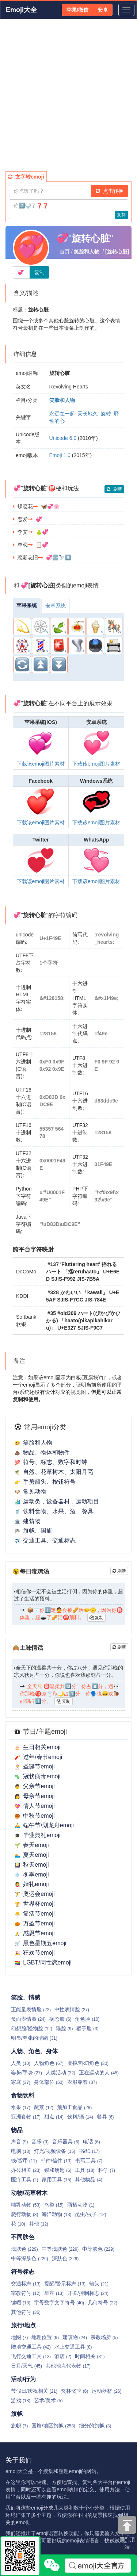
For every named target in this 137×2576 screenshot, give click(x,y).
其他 (38, 2224)
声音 (19, 2141)
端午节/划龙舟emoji (44, 1825)
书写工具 (88, 2160)
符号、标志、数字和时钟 (51, 1462)
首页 (65, 251)
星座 (54, 2293)
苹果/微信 (77, 10)
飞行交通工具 (31, 2356)
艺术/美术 (48, 2400)
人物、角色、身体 (34, 2051)
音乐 (39, 2141)
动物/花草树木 (29, 2193)
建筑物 (28, 1521)
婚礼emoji (32, 1884)
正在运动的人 (99, 2072)
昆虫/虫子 (90, 2214)
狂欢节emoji (34, 1953)
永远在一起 (62, 414)
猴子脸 (87, 2028)
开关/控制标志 (88, 2293)
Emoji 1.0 (60, 455)
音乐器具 (65, 2141)
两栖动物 (80, 2205)
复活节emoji (34, 1913)
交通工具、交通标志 (45, 1540)
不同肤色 (22, 2237)
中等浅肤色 (60, 2249)
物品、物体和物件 (42, 1452)
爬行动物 (24, 2214)
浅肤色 (24, 2249)
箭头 (99, 2283)
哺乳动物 (26, 2205)
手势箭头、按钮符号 (45, 1482)
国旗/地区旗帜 (53, 2426)
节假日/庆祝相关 (34, 2391)
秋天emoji (32, 1865)
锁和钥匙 (57, 2170)
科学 (106, 2170)
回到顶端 (127, 2533)
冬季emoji (32, 1874)
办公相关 (26, 2170)
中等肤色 (98, 2249)
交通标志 (26, 2283)
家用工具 (56, 2179)
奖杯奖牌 (74, 2391)
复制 (121, 214)
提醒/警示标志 (64, 2283)
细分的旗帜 (95, 2426)
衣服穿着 (82, 2082)
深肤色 (65, 2258)
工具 (84, 2170)
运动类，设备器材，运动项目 (57, 1501)
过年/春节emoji (38, 1757)
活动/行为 (23, 2379)
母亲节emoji (34, 1796)
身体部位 (49, 2082)
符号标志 (22, 2272)
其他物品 (88, 2179)
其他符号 (26, 2312)
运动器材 (106, 2391)
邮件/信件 (56, 2160)
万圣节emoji (34, 1923)
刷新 (114, 489)
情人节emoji (34, 1806)
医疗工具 (24, 2179)
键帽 (20, 2302)
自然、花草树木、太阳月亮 (54, 1472)
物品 (17, 2130)
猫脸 (64, 2028)
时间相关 (89, 2356)
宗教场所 (104, 2337)
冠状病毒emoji (37, 1776)
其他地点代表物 (68, 2366)
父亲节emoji (34, 1786)
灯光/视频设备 (54, 2151)
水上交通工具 (73, 2347)
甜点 (54, 2117)
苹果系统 (26, 605)
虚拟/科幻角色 (88, 2063)
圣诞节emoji (34, 1766)
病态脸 (60, 2019)
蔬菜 (43, 2107)
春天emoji (32, 1845)
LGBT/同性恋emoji (43, 1962)
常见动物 (30, 1491)
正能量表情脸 (31, 2009)
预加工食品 (74, 2107)
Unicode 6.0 (63, 438)
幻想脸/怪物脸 (31, 2028)
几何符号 (102, 2302)
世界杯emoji (34, 1904)
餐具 (105, 2117)
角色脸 (87, 2019)
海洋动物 (56, 2214)
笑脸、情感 (25, 1997)
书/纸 (89, 2151)
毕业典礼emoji (37, 1835)
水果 (20, 2107)
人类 (20, 2063)
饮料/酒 (80, 2117)
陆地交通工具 (31, 2347)
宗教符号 (26, 2293)
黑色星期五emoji (40, 1943)
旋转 (106, 414)
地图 (19, 2337)
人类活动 (60, 2072)
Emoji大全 (21, 10)
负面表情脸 (28, 2019)
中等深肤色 (29, 2258)
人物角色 (49, 2063)
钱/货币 (24, 2160)
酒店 (62, 2356)
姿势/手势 (26, 2072)
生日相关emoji (37, 1747)
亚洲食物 (26, 2117)
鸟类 (54, 2205)
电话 (91, 2141)
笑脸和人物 (33, 1443)
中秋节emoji (34, 1816)
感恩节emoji (34, 1933)
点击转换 (109, 191)
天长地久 (87, 414)
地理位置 (44, 2337)
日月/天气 (26, 2366)
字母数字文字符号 (59, 2302)
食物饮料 (22, 2095)
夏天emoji (32, 1855)
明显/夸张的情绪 (34, 2038)
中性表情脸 (71, 2009)
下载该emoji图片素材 (41, 764)
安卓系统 (55, 606)
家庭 (20, 2082)
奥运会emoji (34, 1894)
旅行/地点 (23, 2325)
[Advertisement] (68, 95)
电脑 (20, 2151)
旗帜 (17, 2414)
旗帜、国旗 (33, 1530)
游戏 (20, 2400)
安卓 (103, 10)
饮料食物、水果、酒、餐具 (54, 1511)
